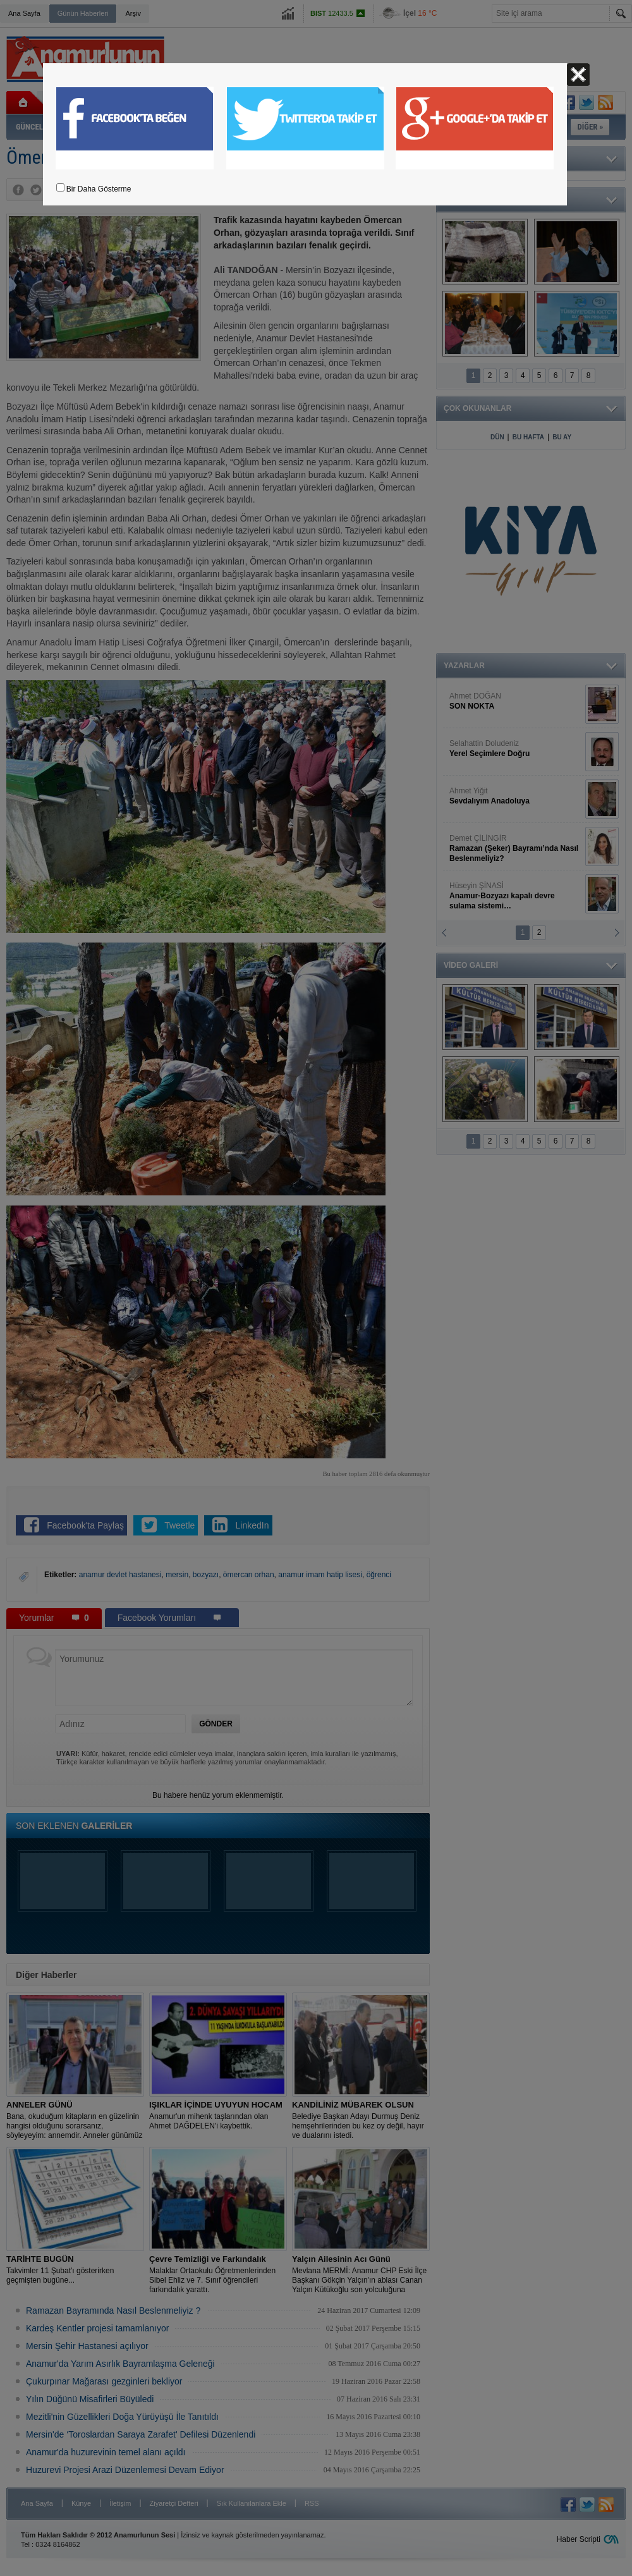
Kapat (578, 74)
